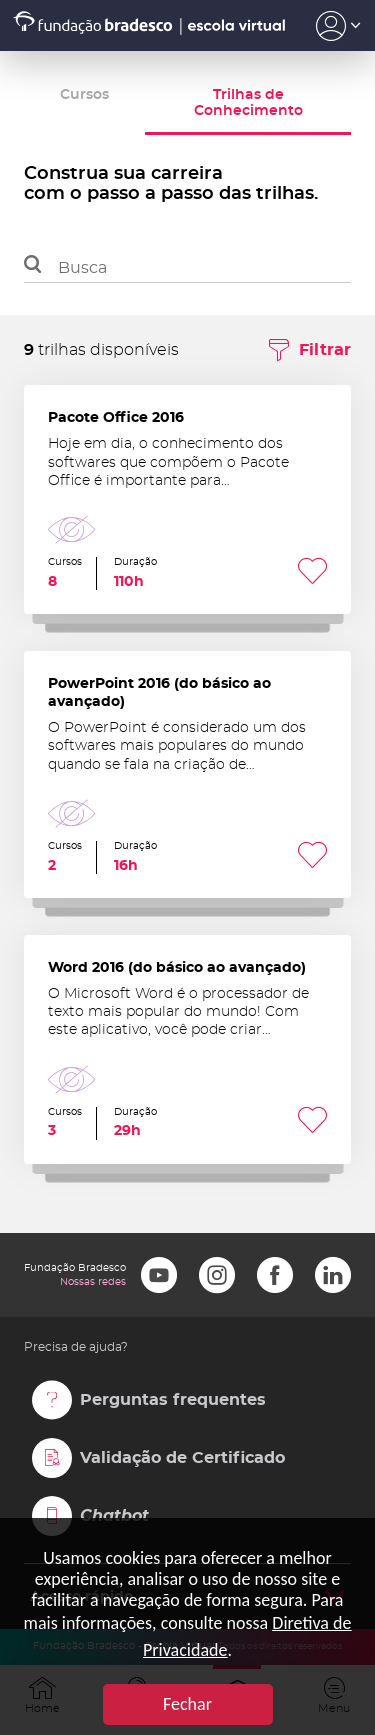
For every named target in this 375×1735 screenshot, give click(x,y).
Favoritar (312, 573)
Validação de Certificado (182, 1458)
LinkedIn (333, 1275)
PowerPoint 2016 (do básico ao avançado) (187, 774)
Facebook (275, 1275)
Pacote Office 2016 (187, 499)
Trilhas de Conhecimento (248, 103)
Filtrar (325, 350)
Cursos (84, 95)
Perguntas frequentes (173, 1400)
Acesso (338, 26)
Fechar (187, 1704)
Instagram (217, 1275)
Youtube (159, 1275)
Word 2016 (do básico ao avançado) (187, 1049)
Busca (82, 268)
